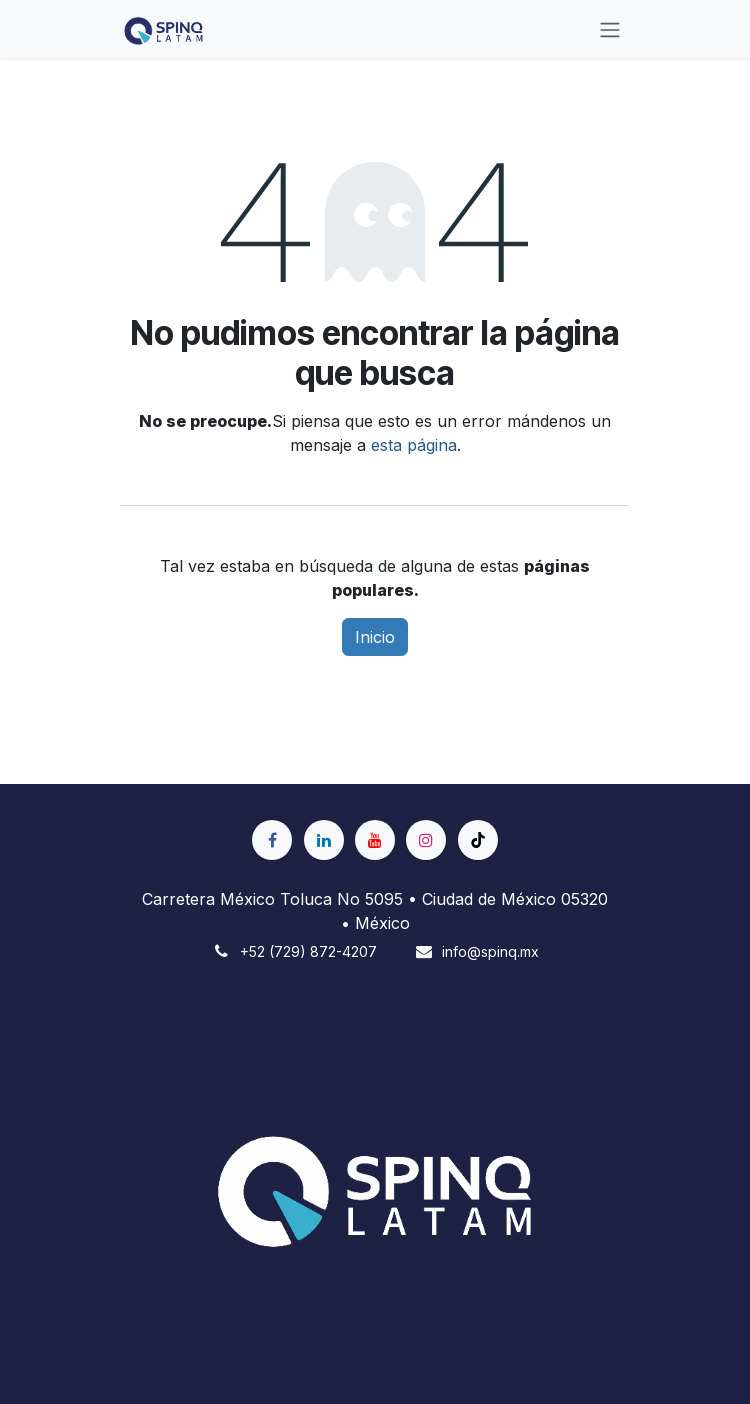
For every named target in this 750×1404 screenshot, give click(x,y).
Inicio (375, 637)
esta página (414, 445)
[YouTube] (375, 840)
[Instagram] (426, 840)
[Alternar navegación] (610, 29)
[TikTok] (478, 840)
